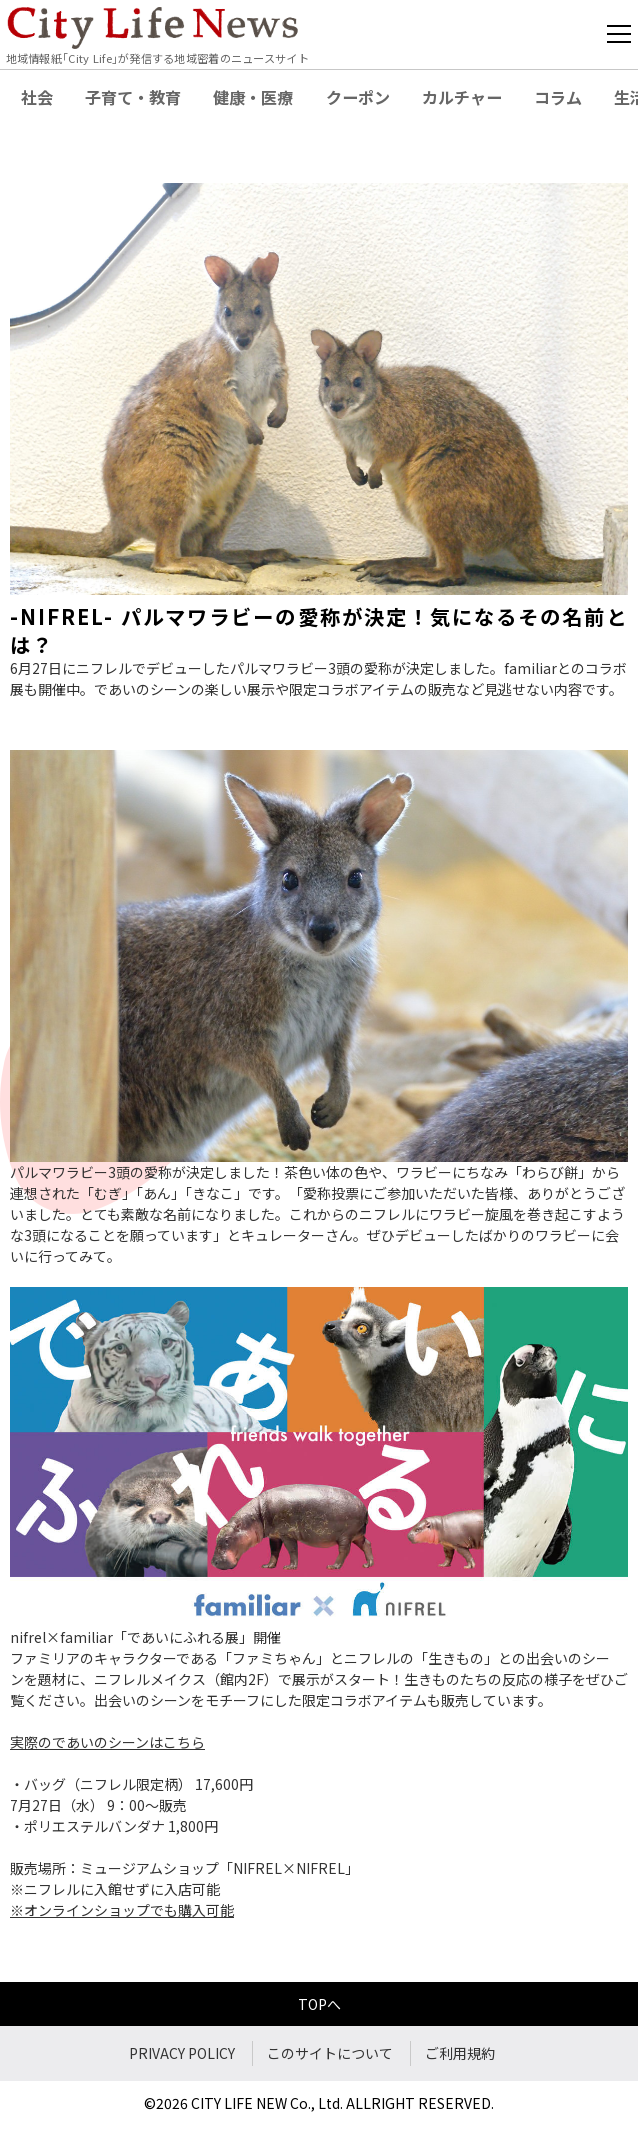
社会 (37, 97)
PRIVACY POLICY (182, 2053)
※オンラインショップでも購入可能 (122, 1910)
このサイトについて (330, 2053)
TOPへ (319, 2004)
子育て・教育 (133, 97)
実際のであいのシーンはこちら (107, 1742)
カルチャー (462, 97)
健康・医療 (253, 97)
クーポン (358, 97)
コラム (558, 97)
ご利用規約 (460, 2053)
